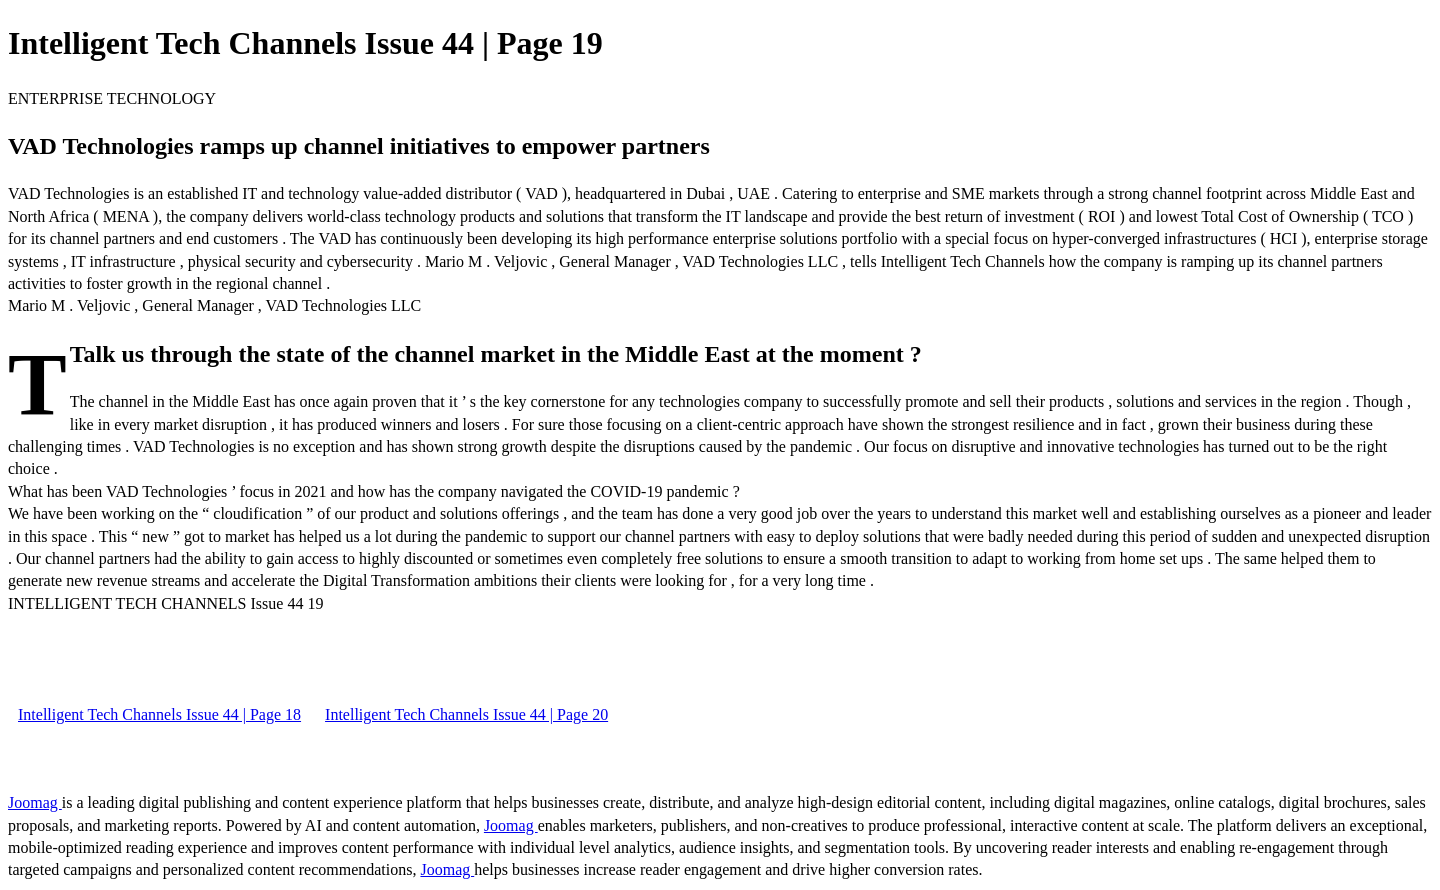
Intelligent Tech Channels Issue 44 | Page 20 (466, 714)
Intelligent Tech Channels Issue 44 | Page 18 (159, 714)
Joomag (35, 802)
